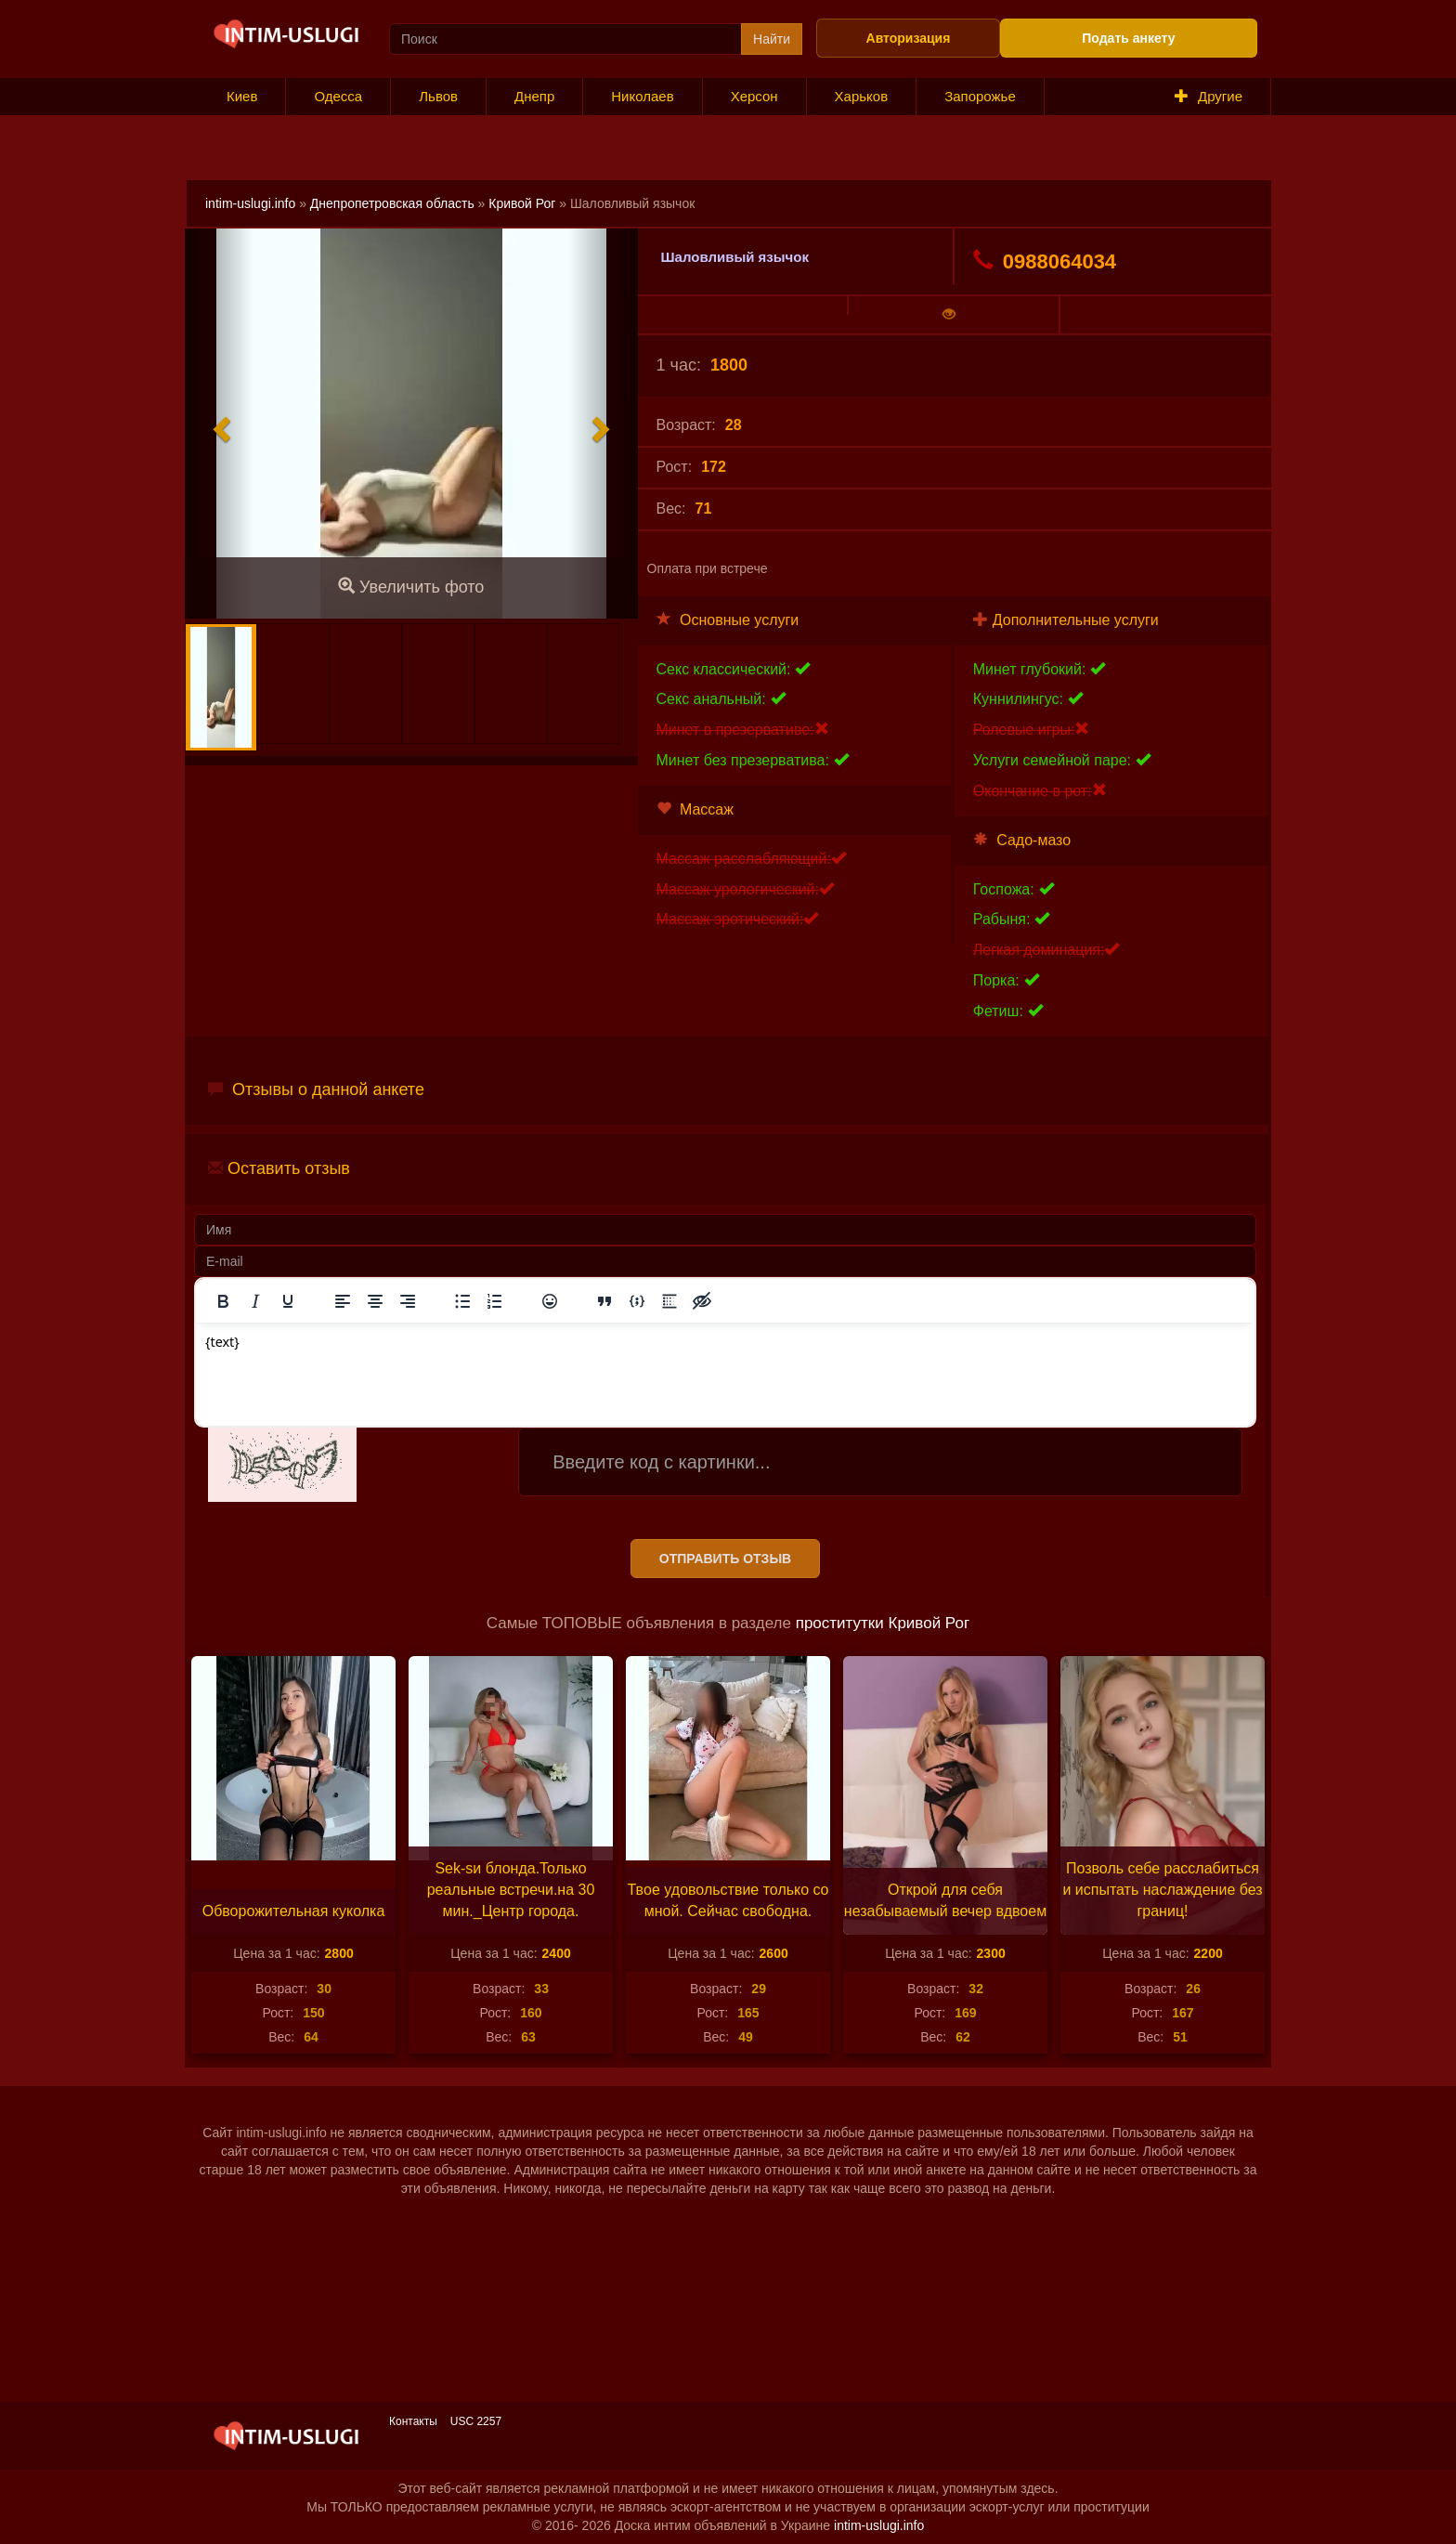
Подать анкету (1128, 38)
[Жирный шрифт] (223, 1301)
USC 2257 (475, 2421)
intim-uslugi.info (250, 203)
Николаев (642, 96)
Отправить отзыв (725, 1558)
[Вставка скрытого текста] (702, 1301)
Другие (1208, 96)
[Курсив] (255, 1301)
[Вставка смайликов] (550, 1301)
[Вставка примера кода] (637, 1301)
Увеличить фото (411, 586)
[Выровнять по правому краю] (407, 1301)
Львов (438, 96)
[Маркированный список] (462, 1301)
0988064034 (1044, 261)
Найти (771, 39)
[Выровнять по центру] (375, 1301)
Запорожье (980, 96)
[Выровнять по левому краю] (342, 1301)
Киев (242, 96)
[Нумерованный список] (495, 1301)
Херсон (754, 96)
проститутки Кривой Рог (882, 1623)
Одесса (338, 96)
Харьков (862, 96)
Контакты (413, 2421)
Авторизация (908, 38)
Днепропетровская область (392, 203)
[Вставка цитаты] (604, 1301)
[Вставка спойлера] (669, 1301)
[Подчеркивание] (288, 1301)
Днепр (534, 96)
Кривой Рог (521, 203)
